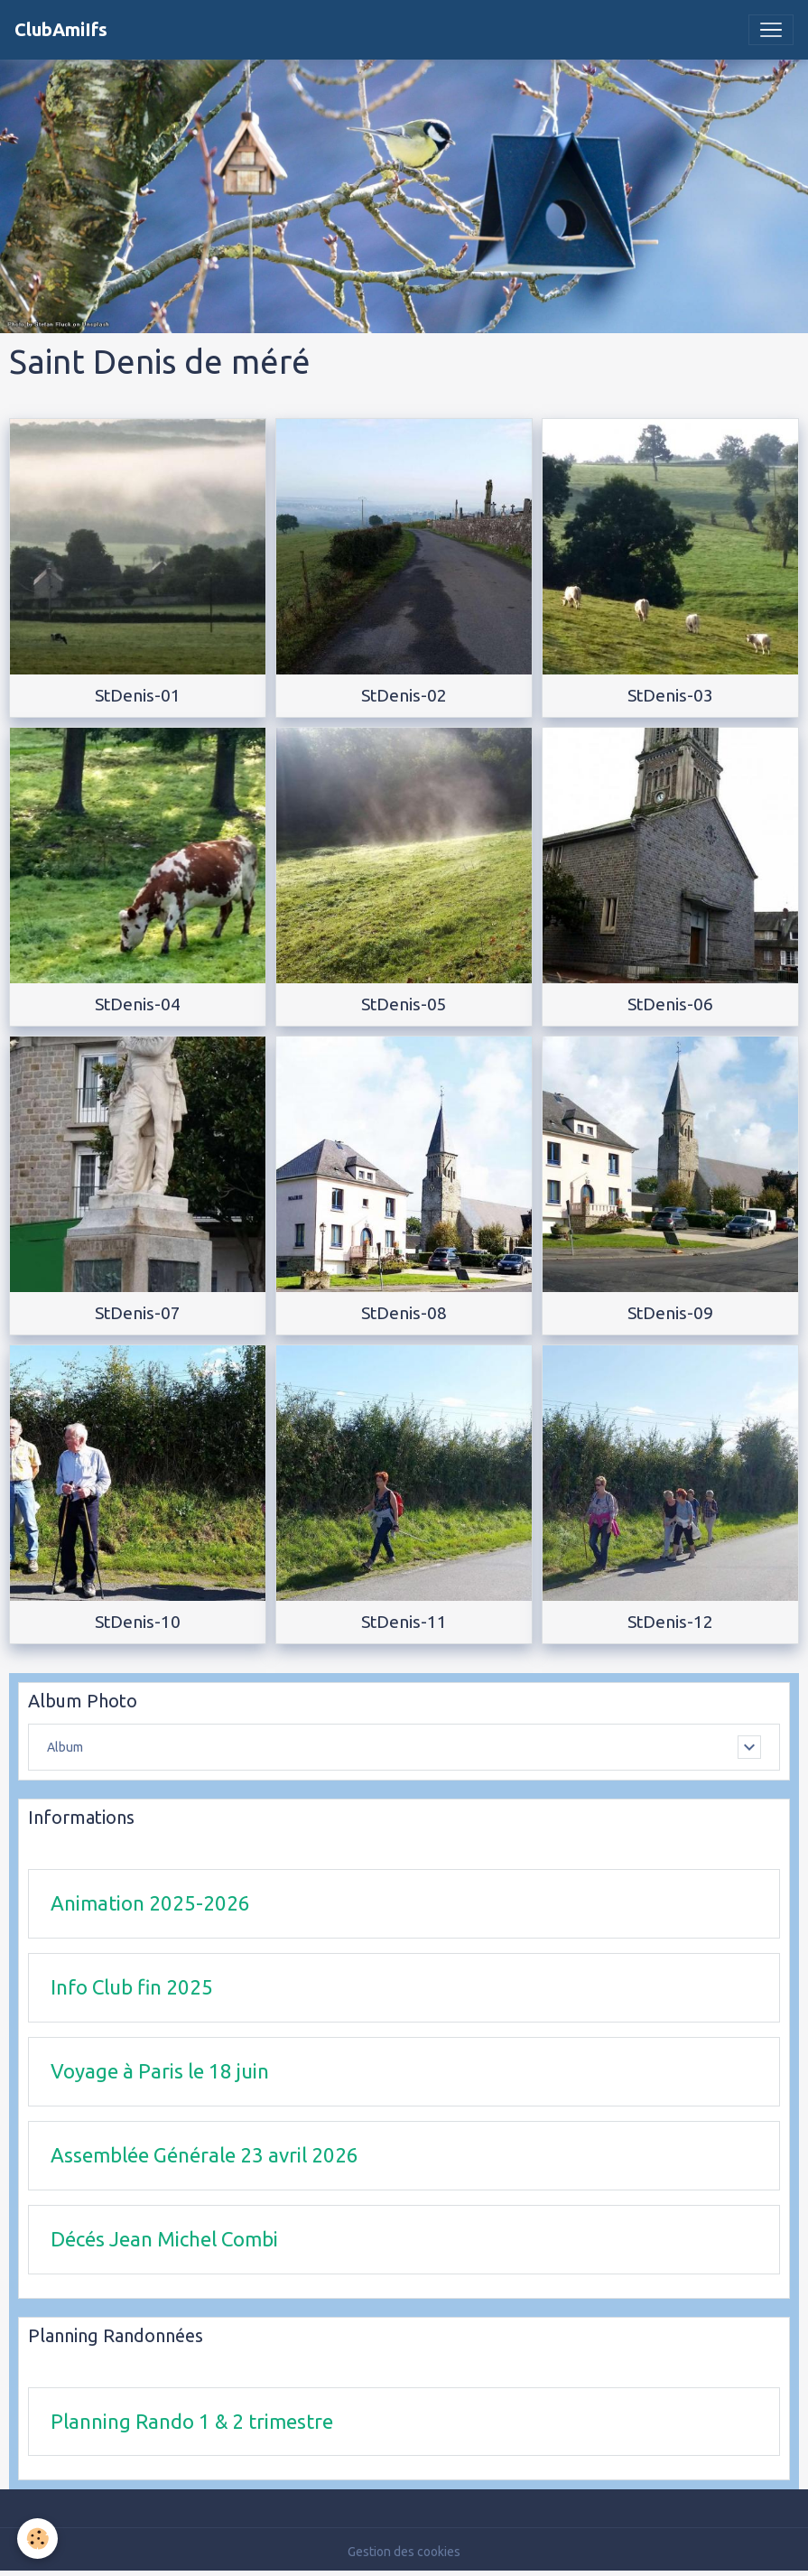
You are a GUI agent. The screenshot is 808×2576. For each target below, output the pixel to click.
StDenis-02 (404, 695)
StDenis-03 (670, 695)
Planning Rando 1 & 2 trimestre (192, 2421)
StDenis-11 (404, 1622)
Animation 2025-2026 (150, 1903)
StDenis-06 (670, 1004)
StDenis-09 (670, 1313)
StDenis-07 (138, 1313)
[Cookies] (38, 2538)
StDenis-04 (138, 1004)
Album (65, 1747)
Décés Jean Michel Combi (164, 2238)
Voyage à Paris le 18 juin (160, 2071)
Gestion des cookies (404, 2551)
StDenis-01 (138, 695)
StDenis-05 (404, 1004)
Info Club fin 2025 (132, 1987)
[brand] (60, 29)
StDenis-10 (138, 1622)
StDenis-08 (404, 1313)
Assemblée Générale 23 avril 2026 (204, 2155)
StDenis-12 (670, 1622)
